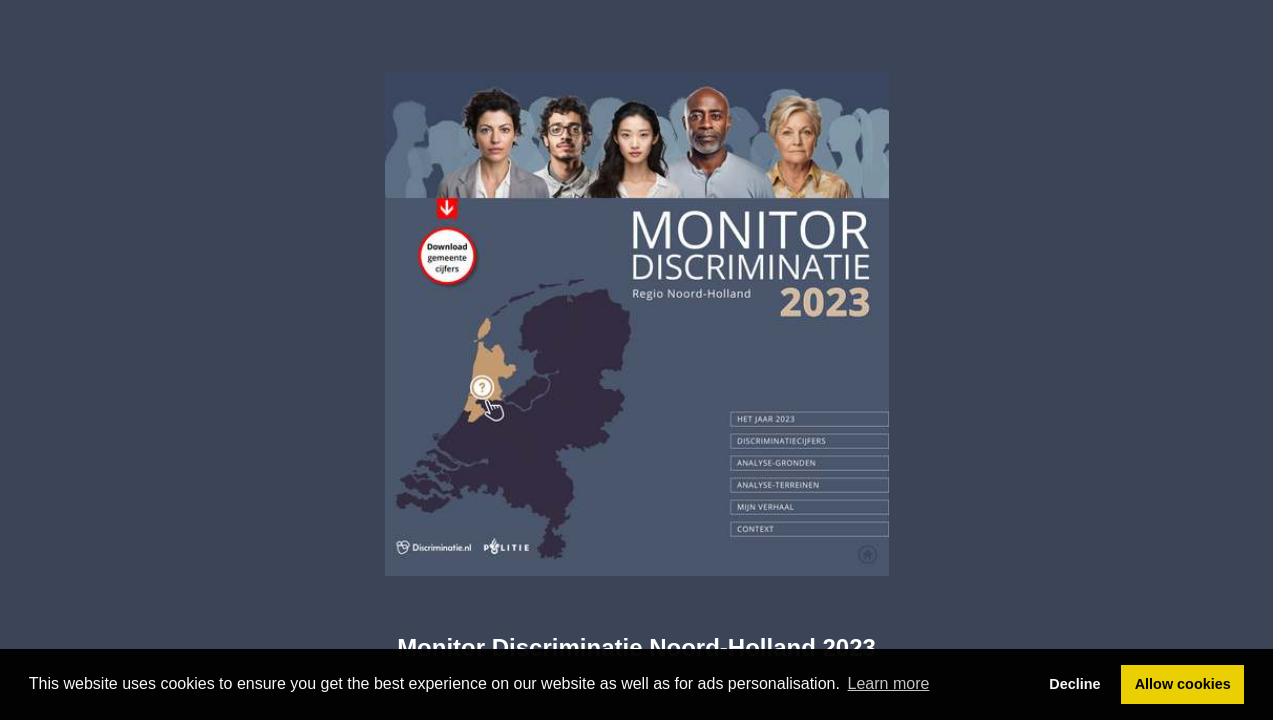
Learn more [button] (889, 683)
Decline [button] (1074, 684)
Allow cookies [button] (1183, 684)
